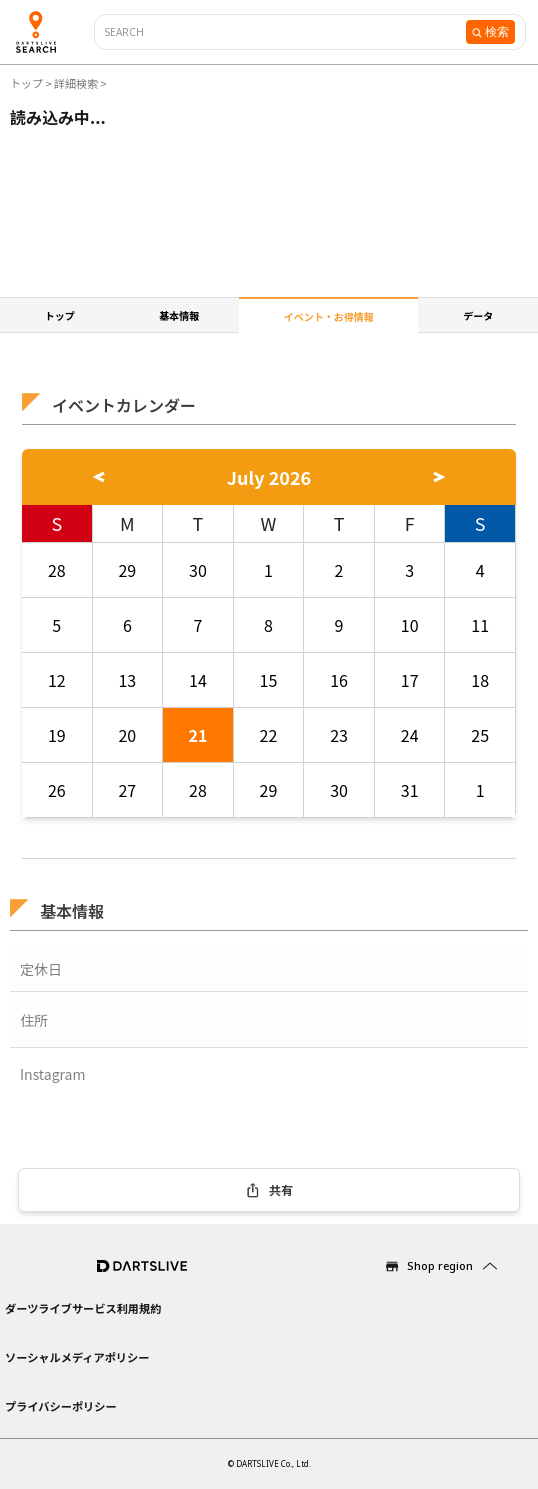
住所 (34, 1020)
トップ (27, 83)
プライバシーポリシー (61, 1406)
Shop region (440, 1265)
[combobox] (285, 32)
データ (478, 315)
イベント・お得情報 (329, 316)
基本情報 (179, 315)
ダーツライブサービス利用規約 (83, 1308)
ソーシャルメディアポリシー (77, 1357)
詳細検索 (77, 83)
